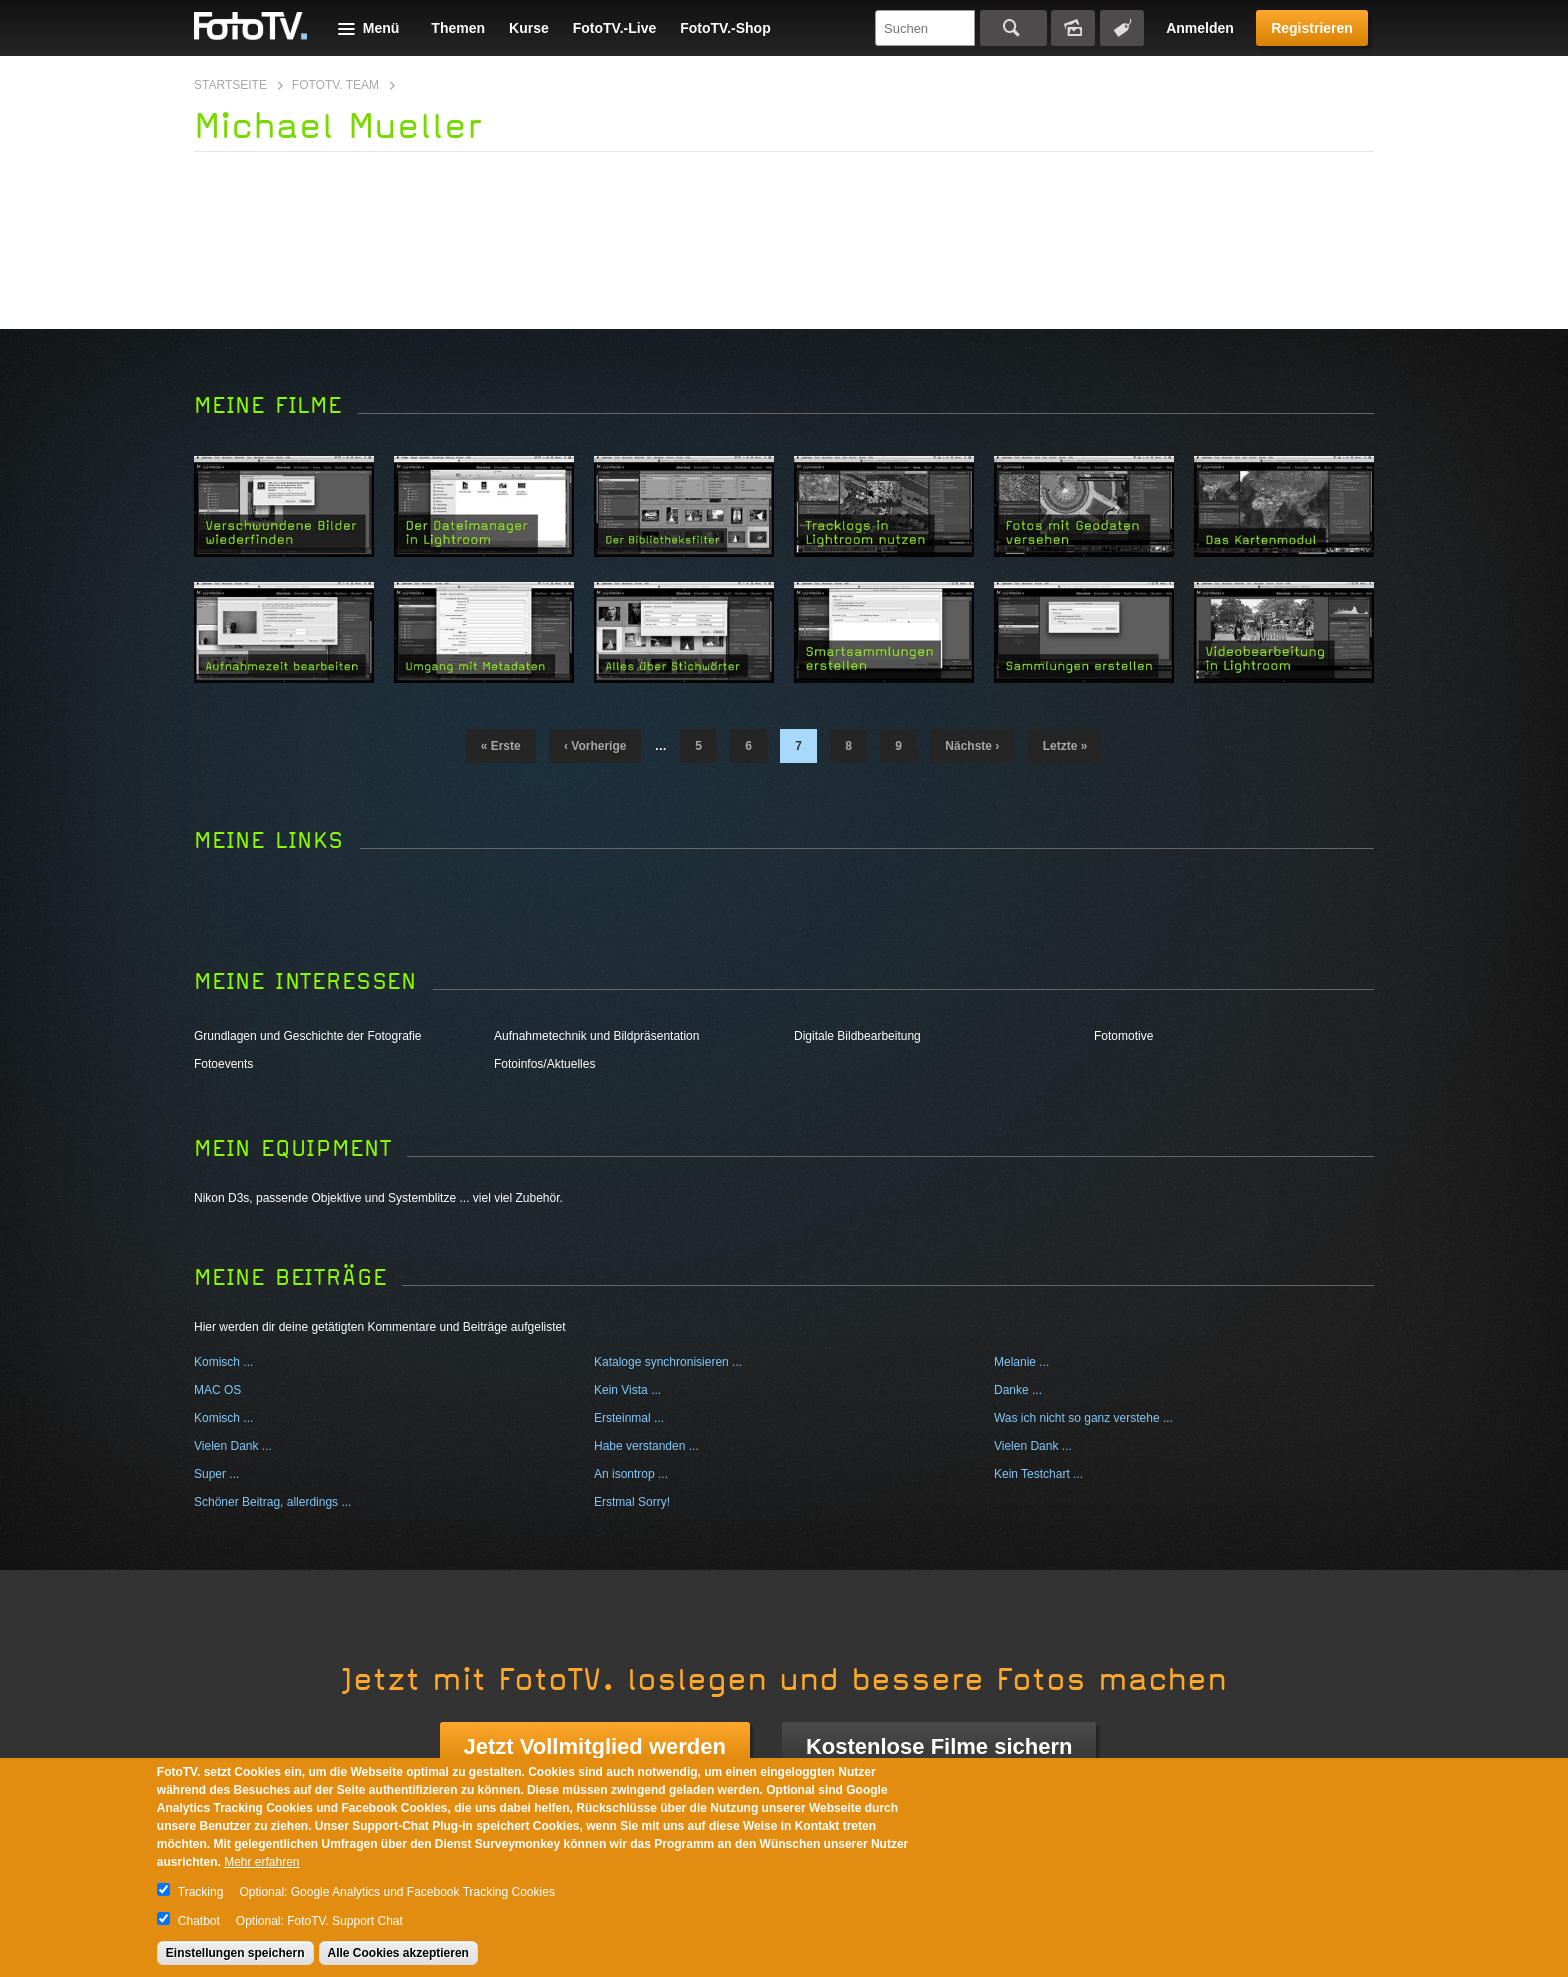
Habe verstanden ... (646, 1446)
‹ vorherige (595, 746)
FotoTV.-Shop (725, 28)
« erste (501, 746)
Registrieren (1312, 28)
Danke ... (1018, 1390)
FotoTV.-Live (615, 28)
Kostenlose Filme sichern (939, 1746)
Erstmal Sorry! (632, 1502)
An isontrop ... (631, 1474)
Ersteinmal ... (629, 1418)
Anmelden (1200, 28)
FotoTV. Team (335, 85)
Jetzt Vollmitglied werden (595, 1746)
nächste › (972, 746)
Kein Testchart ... (1038, 1474)
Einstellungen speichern (235, 1953)
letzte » (1065, 746)
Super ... (216, 1474)
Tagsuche (1122, 28)
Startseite (230, 85)
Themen (458, 28)
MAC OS (217, 1390)
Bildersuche (1073, 28)
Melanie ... (1021, 1362)
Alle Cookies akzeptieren (398, 1953)
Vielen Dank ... (233, 1446)
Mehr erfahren (261, 1862)
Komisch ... (223, 1362)
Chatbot (199, 1921)
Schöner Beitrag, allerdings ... (272, 1502)
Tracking (201, 1892)
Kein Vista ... (627, 1390)
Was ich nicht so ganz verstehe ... (1083, 1418)
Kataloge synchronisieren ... (668, 1362)
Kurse (529, 28)
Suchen (1013, 28)
